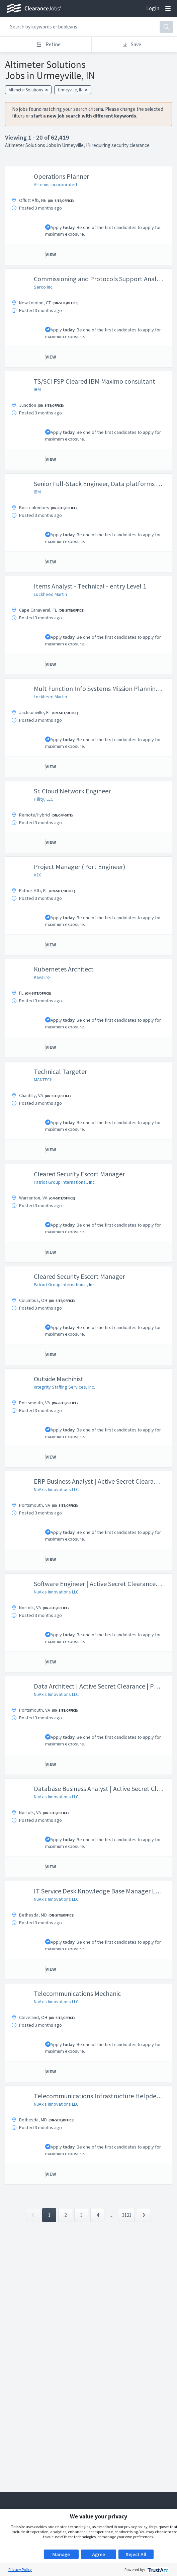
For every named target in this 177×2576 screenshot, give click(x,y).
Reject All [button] (135, 2554)
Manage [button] (61, 2554)
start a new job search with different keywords (83, 115)
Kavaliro (42, 977)
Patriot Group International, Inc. (65, 1182)
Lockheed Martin (50, 594)
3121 (126, 2215)
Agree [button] (98, 2554)
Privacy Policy (20, 2569)
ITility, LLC (43, 799)
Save (131, 44)
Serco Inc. (44, 287)
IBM (37, 389)
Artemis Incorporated (55, 184)
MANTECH (43, 1080)
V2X (37, 875)
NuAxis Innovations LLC (56, 1489)
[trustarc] (157, 2569)
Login (152, 8)
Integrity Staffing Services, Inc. (64, 1387)
